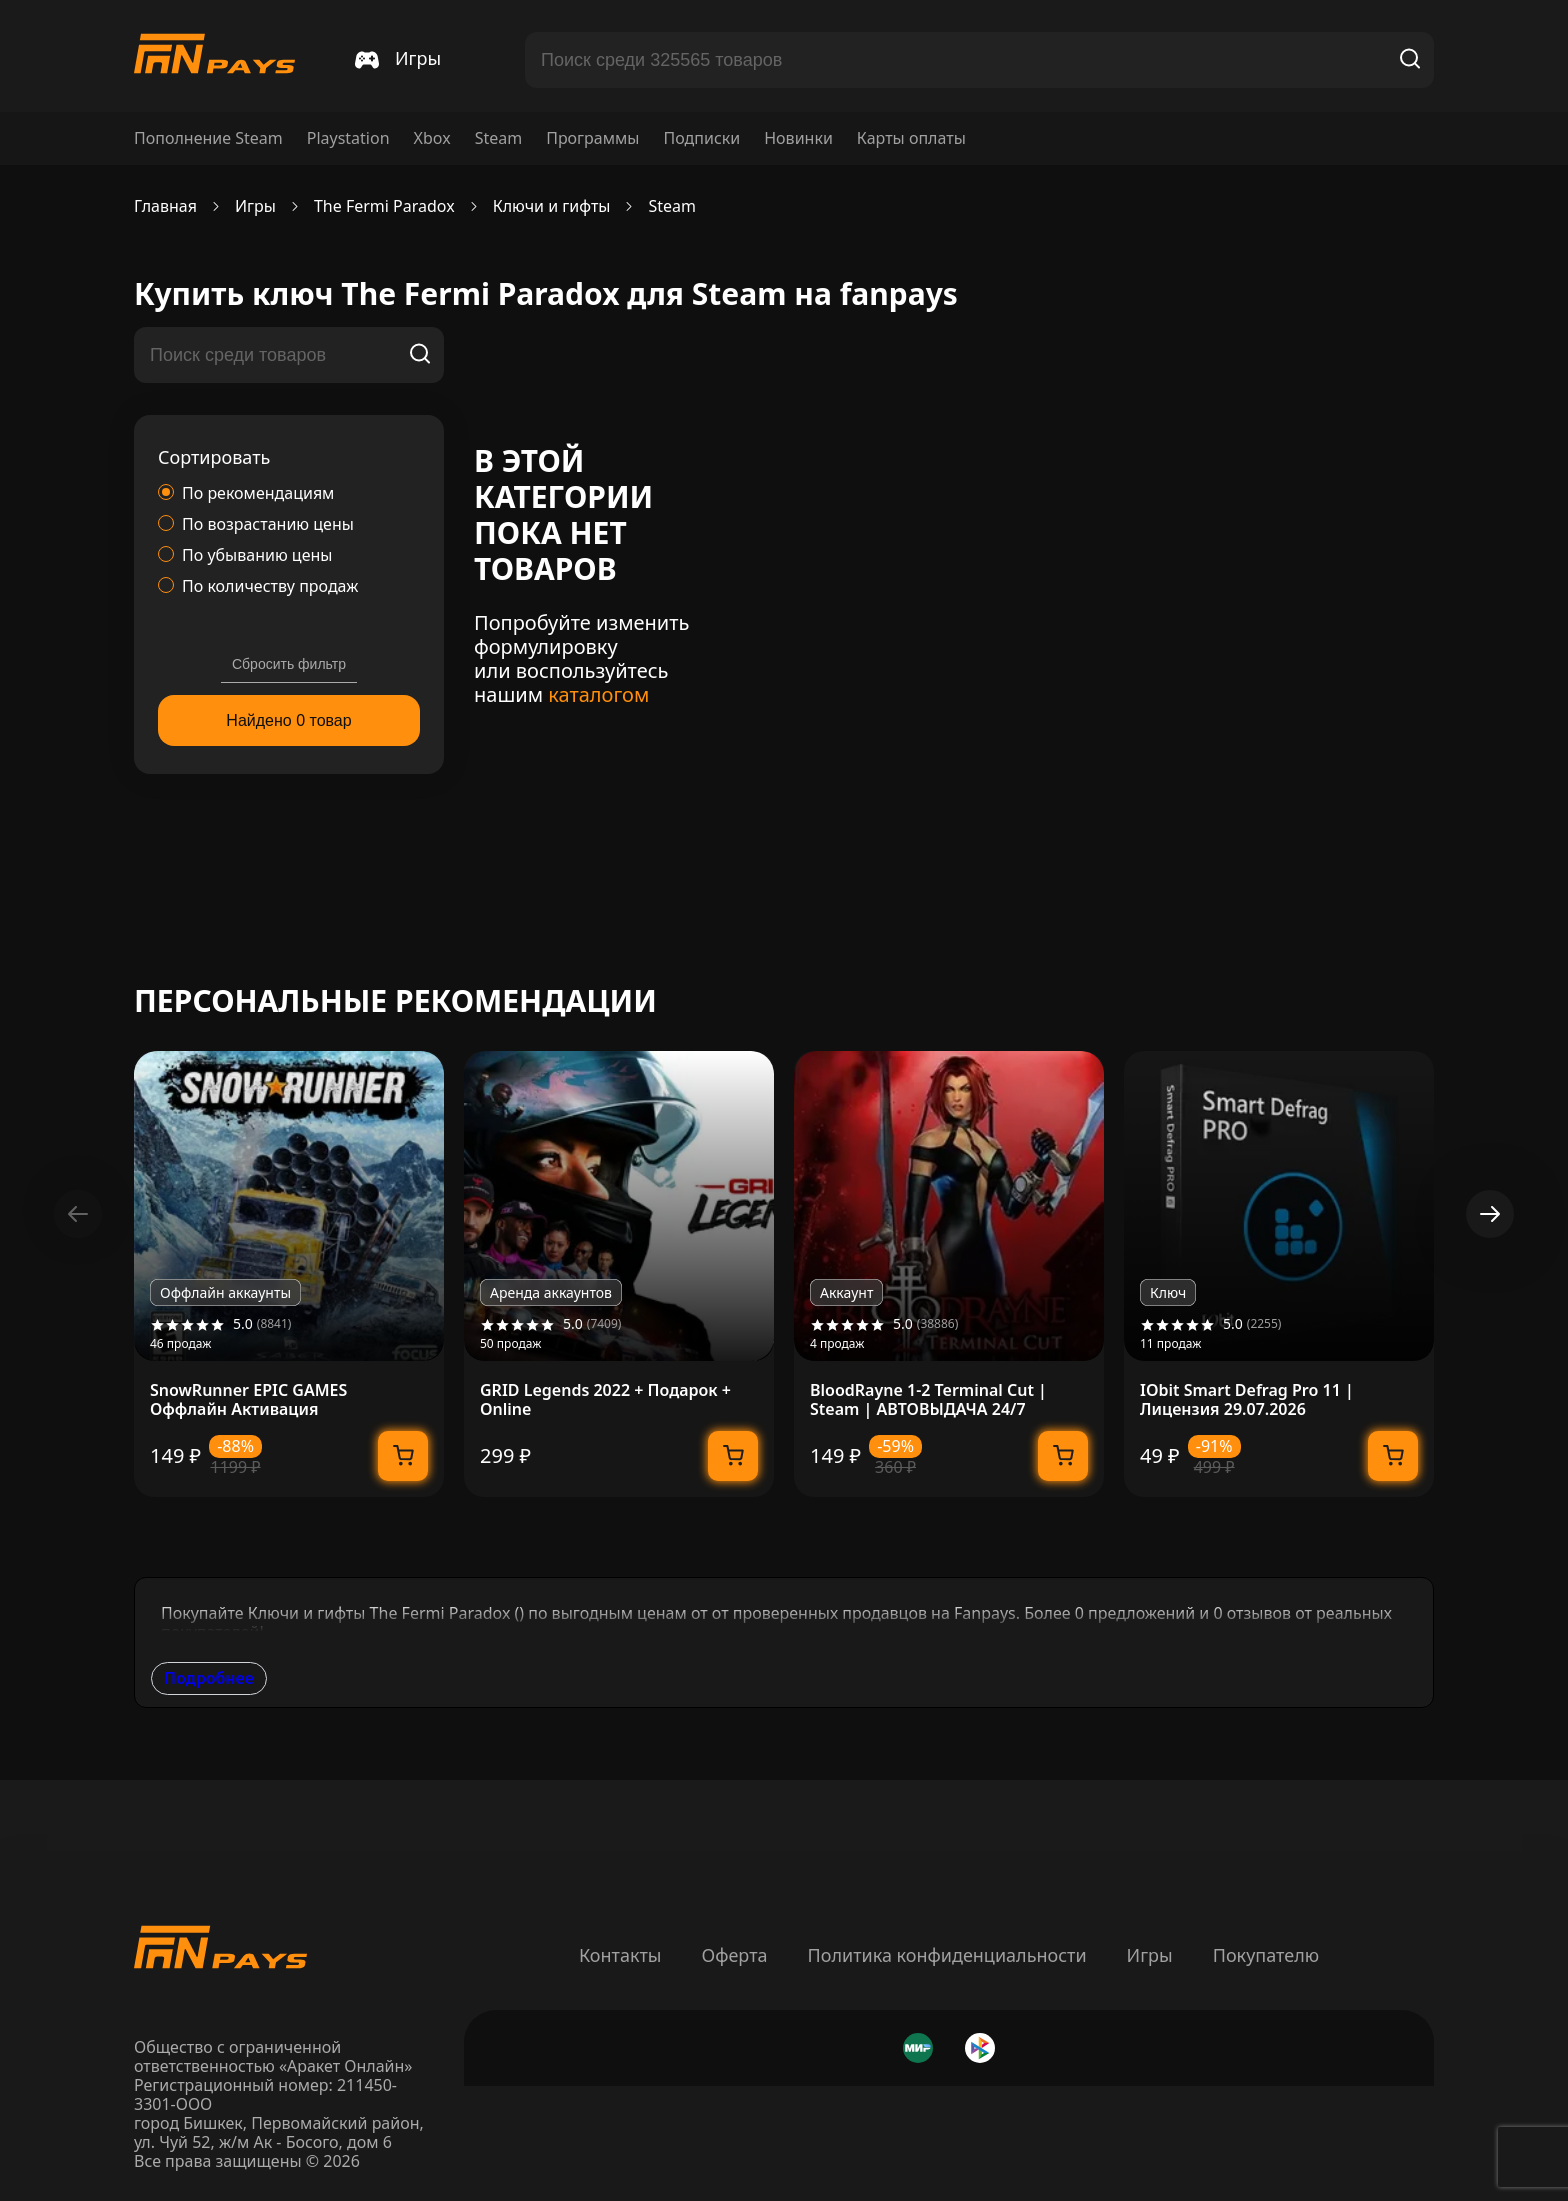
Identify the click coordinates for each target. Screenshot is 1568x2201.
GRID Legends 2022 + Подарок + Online (605, 1400)
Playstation (348, 138)
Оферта (734, 1955)
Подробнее (209, 1678)
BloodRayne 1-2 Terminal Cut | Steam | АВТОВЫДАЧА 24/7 (928, 1400)
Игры (1150, 1955)
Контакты (620, 1955)
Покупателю (1266, 1955)
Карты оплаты (911, 138)
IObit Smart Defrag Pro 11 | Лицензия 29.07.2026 (1247, 1400)
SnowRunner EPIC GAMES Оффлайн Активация (248, 1400)
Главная (165, 206)
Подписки (701, 138)
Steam (499, 138)
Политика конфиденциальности (947, 1955)
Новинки (798, 138)
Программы (592, 138)
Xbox (432, 138)
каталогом (598, 694)
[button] (1490, 1214)
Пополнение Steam (208, 138)
